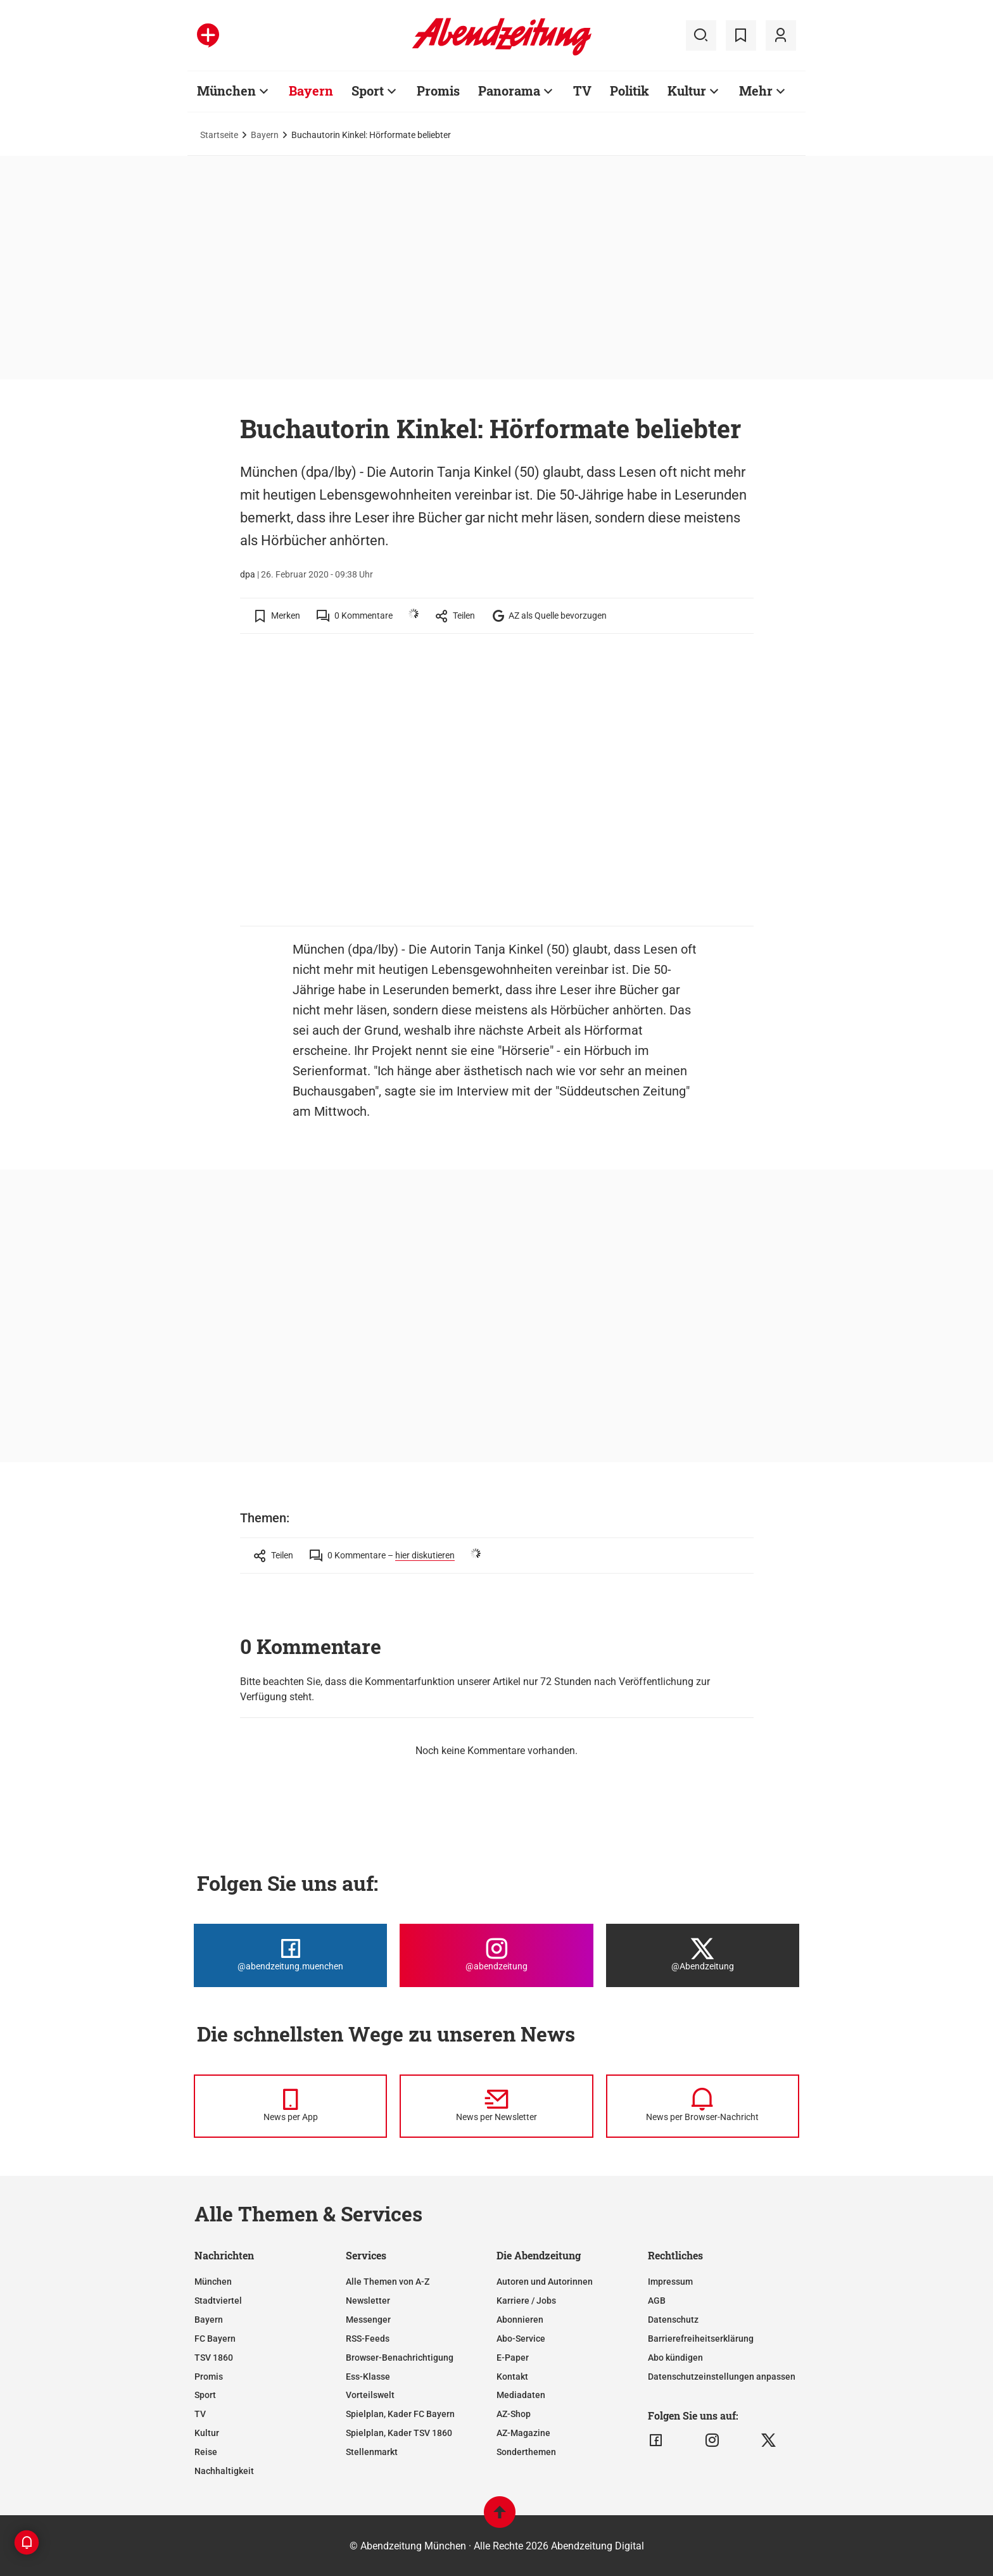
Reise (205, 2452)
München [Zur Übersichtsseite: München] (226, 90)
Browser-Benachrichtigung (399, 2357)
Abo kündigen (675, 2357)
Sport (205, 2395)
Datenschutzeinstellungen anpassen (721, 2376)
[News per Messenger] (290, 2106)
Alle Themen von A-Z (387, 2281)
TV (200, 2414)
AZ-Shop (513, 2414)
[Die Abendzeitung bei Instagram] (496, 1955)
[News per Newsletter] (496, 2106)
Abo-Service (520, 2338)
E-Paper (512, 2357)
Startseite (219, 135)
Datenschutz (673, 2319)
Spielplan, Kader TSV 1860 (399, 2433)
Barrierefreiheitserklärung (701, 2338)
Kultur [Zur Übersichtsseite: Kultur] (686, 90)
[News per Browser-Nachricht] (702, 2106)
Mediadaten (520, 2395)
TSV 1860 (213, 2357)
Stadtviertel (218, 2300)
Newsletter (368, 2300)
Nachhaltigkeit (224, 2471)
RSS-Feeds (367, 2338)
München (213, 2281)
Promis (208, 2376)
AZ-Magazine (523, 2433)
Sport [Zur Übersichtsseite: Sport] (367, 90)
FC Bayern (215, 2338)
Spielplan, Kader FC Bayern (400, 2414)
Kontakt (512, 2376)
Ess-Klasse (368, 2376)
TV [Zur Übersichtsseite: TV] (582, 90)
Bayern (265, 135)
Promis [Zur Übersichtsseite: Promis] (438, 90)
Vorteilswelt (370, 2395)
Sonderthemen (526, 2452)
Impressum (670, 2281)
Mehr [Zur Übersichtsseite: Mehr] (756, 90)
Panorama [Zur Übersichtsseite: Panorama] (509, 90)
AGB (657, 2300)
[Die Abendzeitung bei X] (702, 1955)
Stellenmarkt (372, 2452)
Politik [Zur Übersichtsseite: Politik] (629, 90)
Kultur (206, 2433)
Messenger (368, 2319)
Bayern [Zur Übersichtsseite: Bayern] (311, 90)
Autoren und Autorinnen (544, 2281)
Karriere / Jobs (526, 2300)
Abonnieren (519, 2319)
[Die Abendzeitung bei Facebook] (290, 1955)
